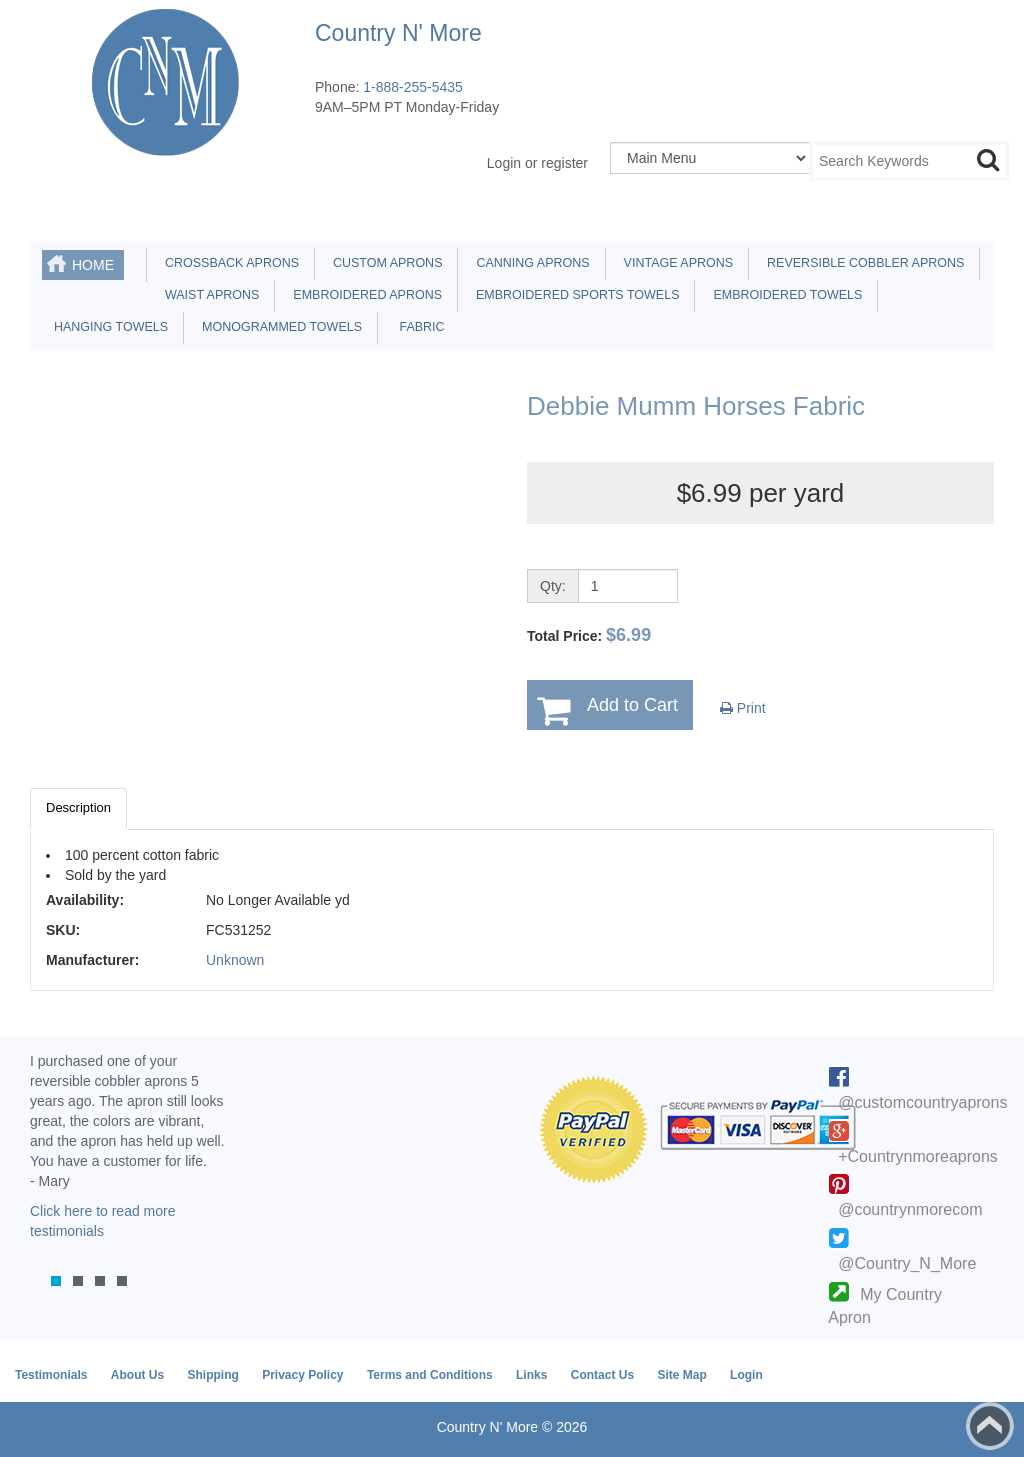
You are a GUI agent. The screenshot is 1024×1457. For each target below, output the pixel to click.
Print (743, 708)
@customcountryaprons (922, 1102)
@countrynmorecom (910, 1209)
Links (531, 1375)
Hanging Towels (107, 327)
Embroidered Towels (784, 295)
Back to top (990, 1426)
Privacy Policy (302, 1375)
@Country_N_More (907, 1263)
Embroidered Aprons (364, 295)
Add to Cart (632, 705)
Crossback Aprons (228, 263)
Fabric (417, 327)
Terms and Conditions (430, 1375)
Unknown (235, 960)
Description (78, 807)
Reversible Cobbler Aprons (862, 263)
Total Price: (589, 635)
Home (93, 265)
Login (746, 1375)
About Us (137, 1375)
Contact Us (602, 1375)
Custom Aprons (384, 263)
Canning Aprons (529, 263)
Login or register (537, 163)
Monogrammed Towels (278, 327)
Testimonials (51, 1375)
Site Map (681, 1375)
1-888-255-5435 (413, 87)
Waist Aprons (208, 295)
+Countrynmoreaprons (918, 1156)
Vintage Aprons (675, 263)
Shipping (212, 1375)
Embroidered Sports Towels (574, 295)
